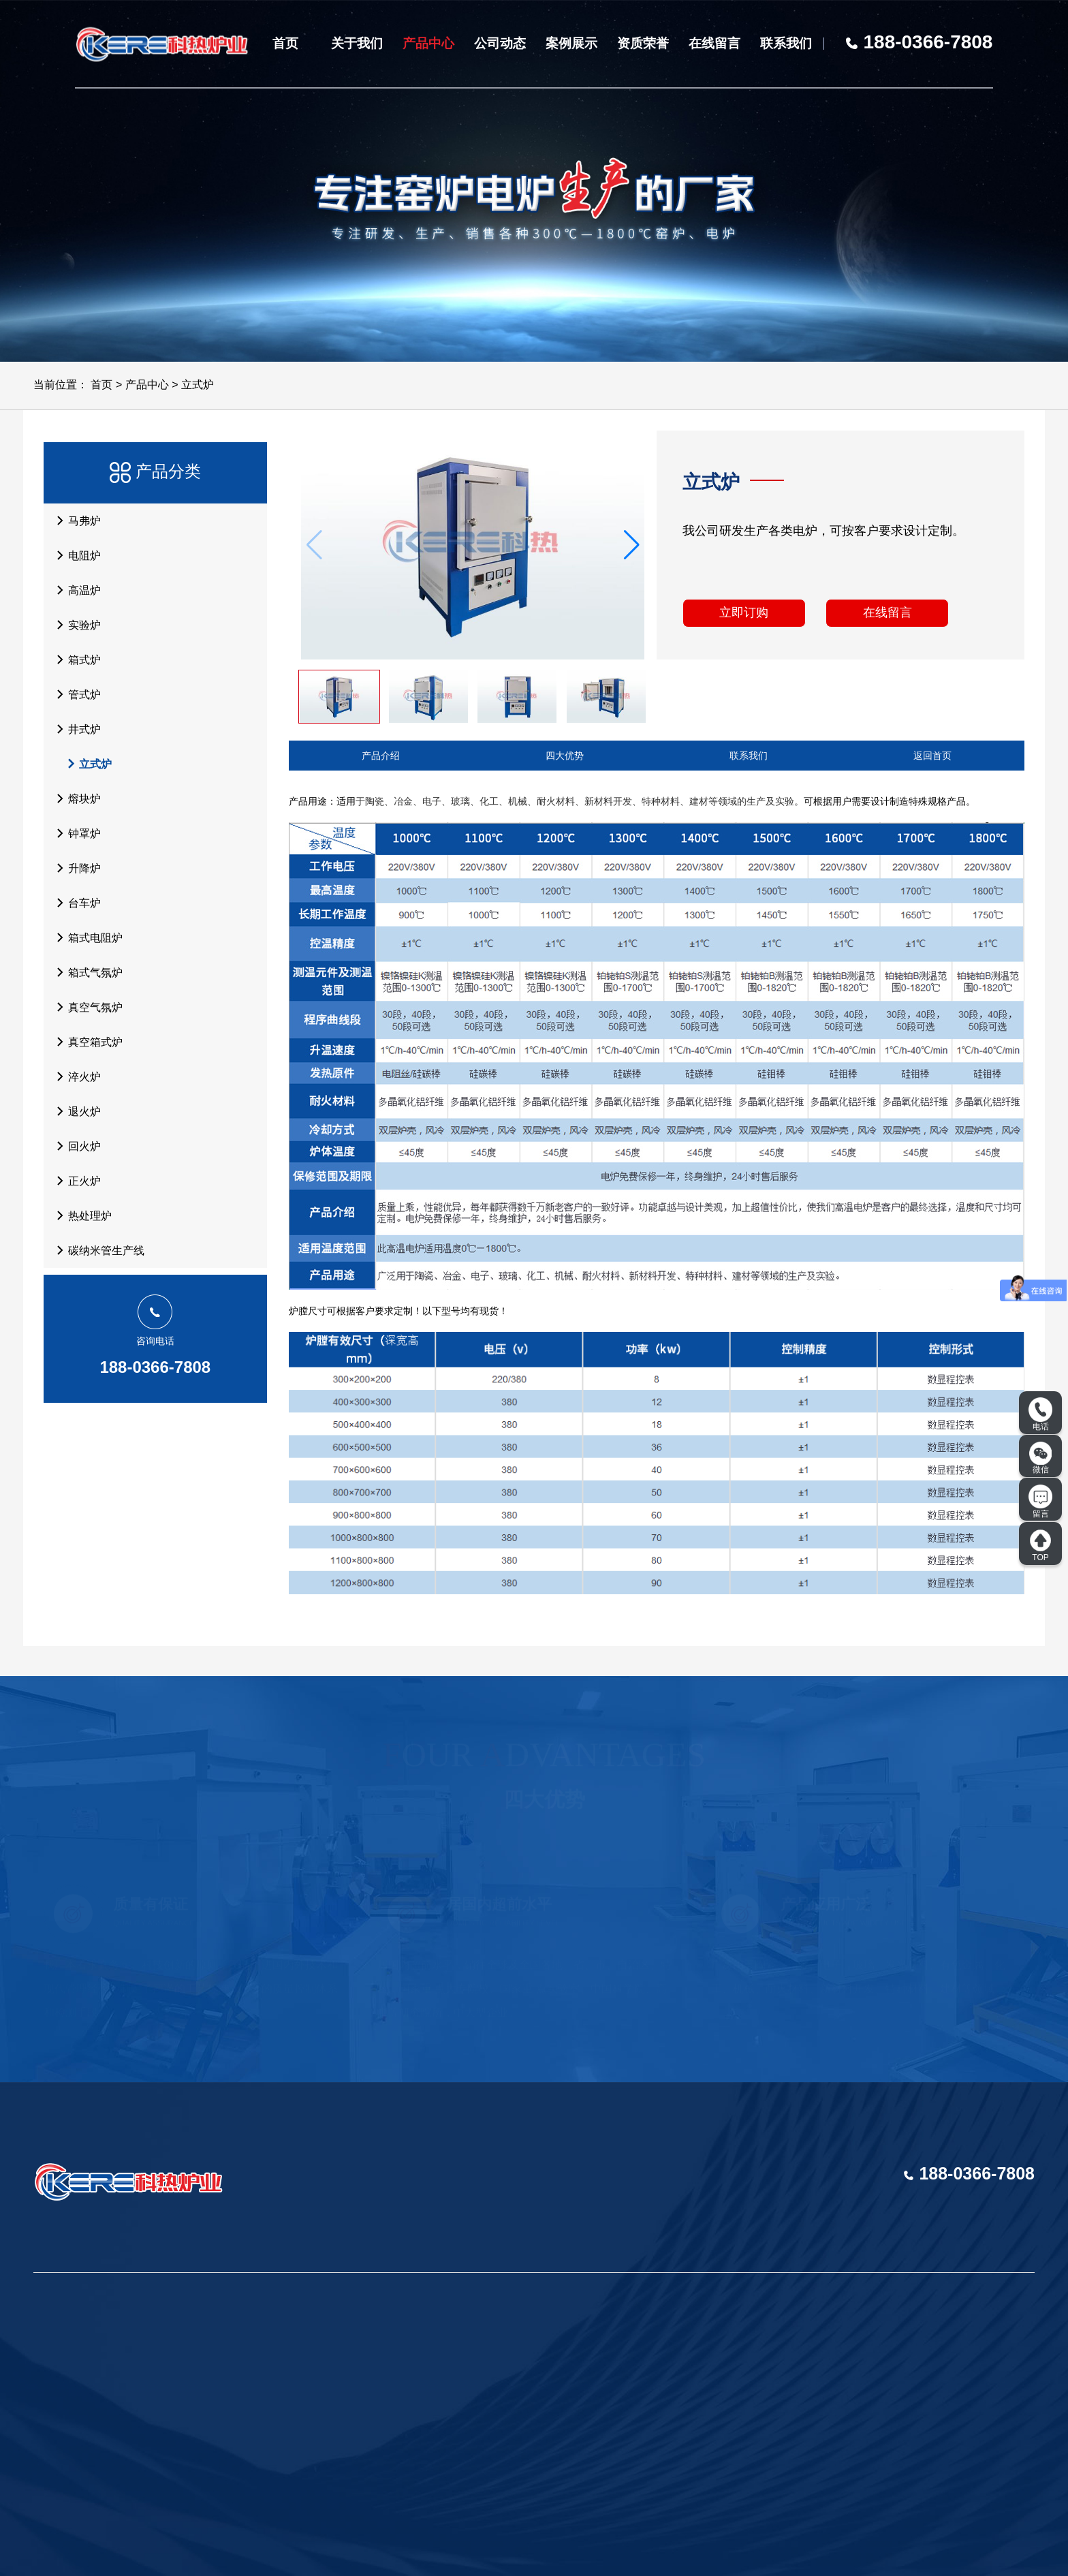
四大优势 (565, 755)
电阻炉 (75, 555)
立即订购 (743, 612)
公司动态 (500, 43)
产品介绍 (381, 755)
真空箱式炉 (86, 1042)
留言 (1040, 1502)
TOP (1040, 1545)
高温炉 (75, 590)
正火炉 (75, 1181)
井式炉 (75, 729)
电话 (1040, 1414)
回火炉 (75, 1146)
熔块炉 (75, 798)
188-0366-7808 (154, 1367)
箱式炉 (75, 659)
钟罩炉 (75, 833)
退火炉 (75, 1111)
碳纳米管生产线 (96, 1250)
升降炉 (75, 868)
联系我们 (786, 43)
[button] (632, 545)
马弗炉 (75, 520)
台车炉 (75, 903)
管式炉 (75, 694)
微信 (1040, 1458)
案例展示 (571, 43)
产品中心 (428, 43)
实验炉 (75, 625)
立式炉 (197, 384)
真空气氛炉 (86, 1007)
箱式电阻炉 (86, 937)
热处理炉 (80, 1215)
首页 (285, 43)
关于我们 (357, 43)
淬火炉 (75, 1076)
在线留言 (714, 43)
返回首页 (932, 755)
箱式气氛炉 (86, 972)
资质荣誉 (643, 43)
